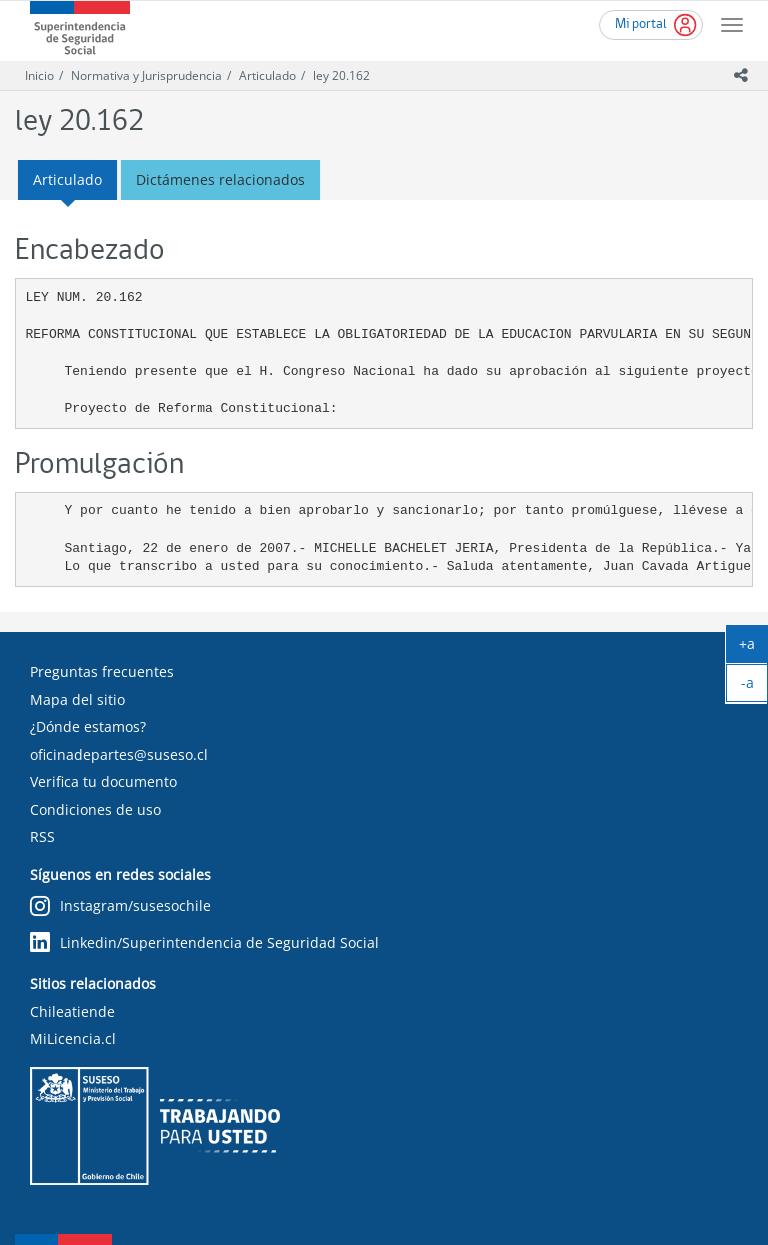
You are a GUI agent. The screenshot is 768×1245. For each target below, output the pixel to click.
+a (753, 648)
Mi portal (641, 24)
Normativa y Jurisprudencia (146, 75)
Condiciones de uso (95, 809)
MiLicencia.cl (73, 1038)
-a (755, 687)
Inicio (39, 75)
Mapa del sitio (77, 699)
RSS (42, 836)
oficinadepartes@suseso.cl (119, 754)
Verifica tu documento (103, 781)
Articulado (267, 75)
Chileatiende (72, 1011)
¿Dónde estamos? (88, 726)
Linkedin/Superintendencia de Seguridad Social (204, 942)
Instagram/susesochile (120, 906)
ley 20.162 (341, 75)
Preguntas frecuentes (102, 671)
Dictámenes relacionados (220, 179)
